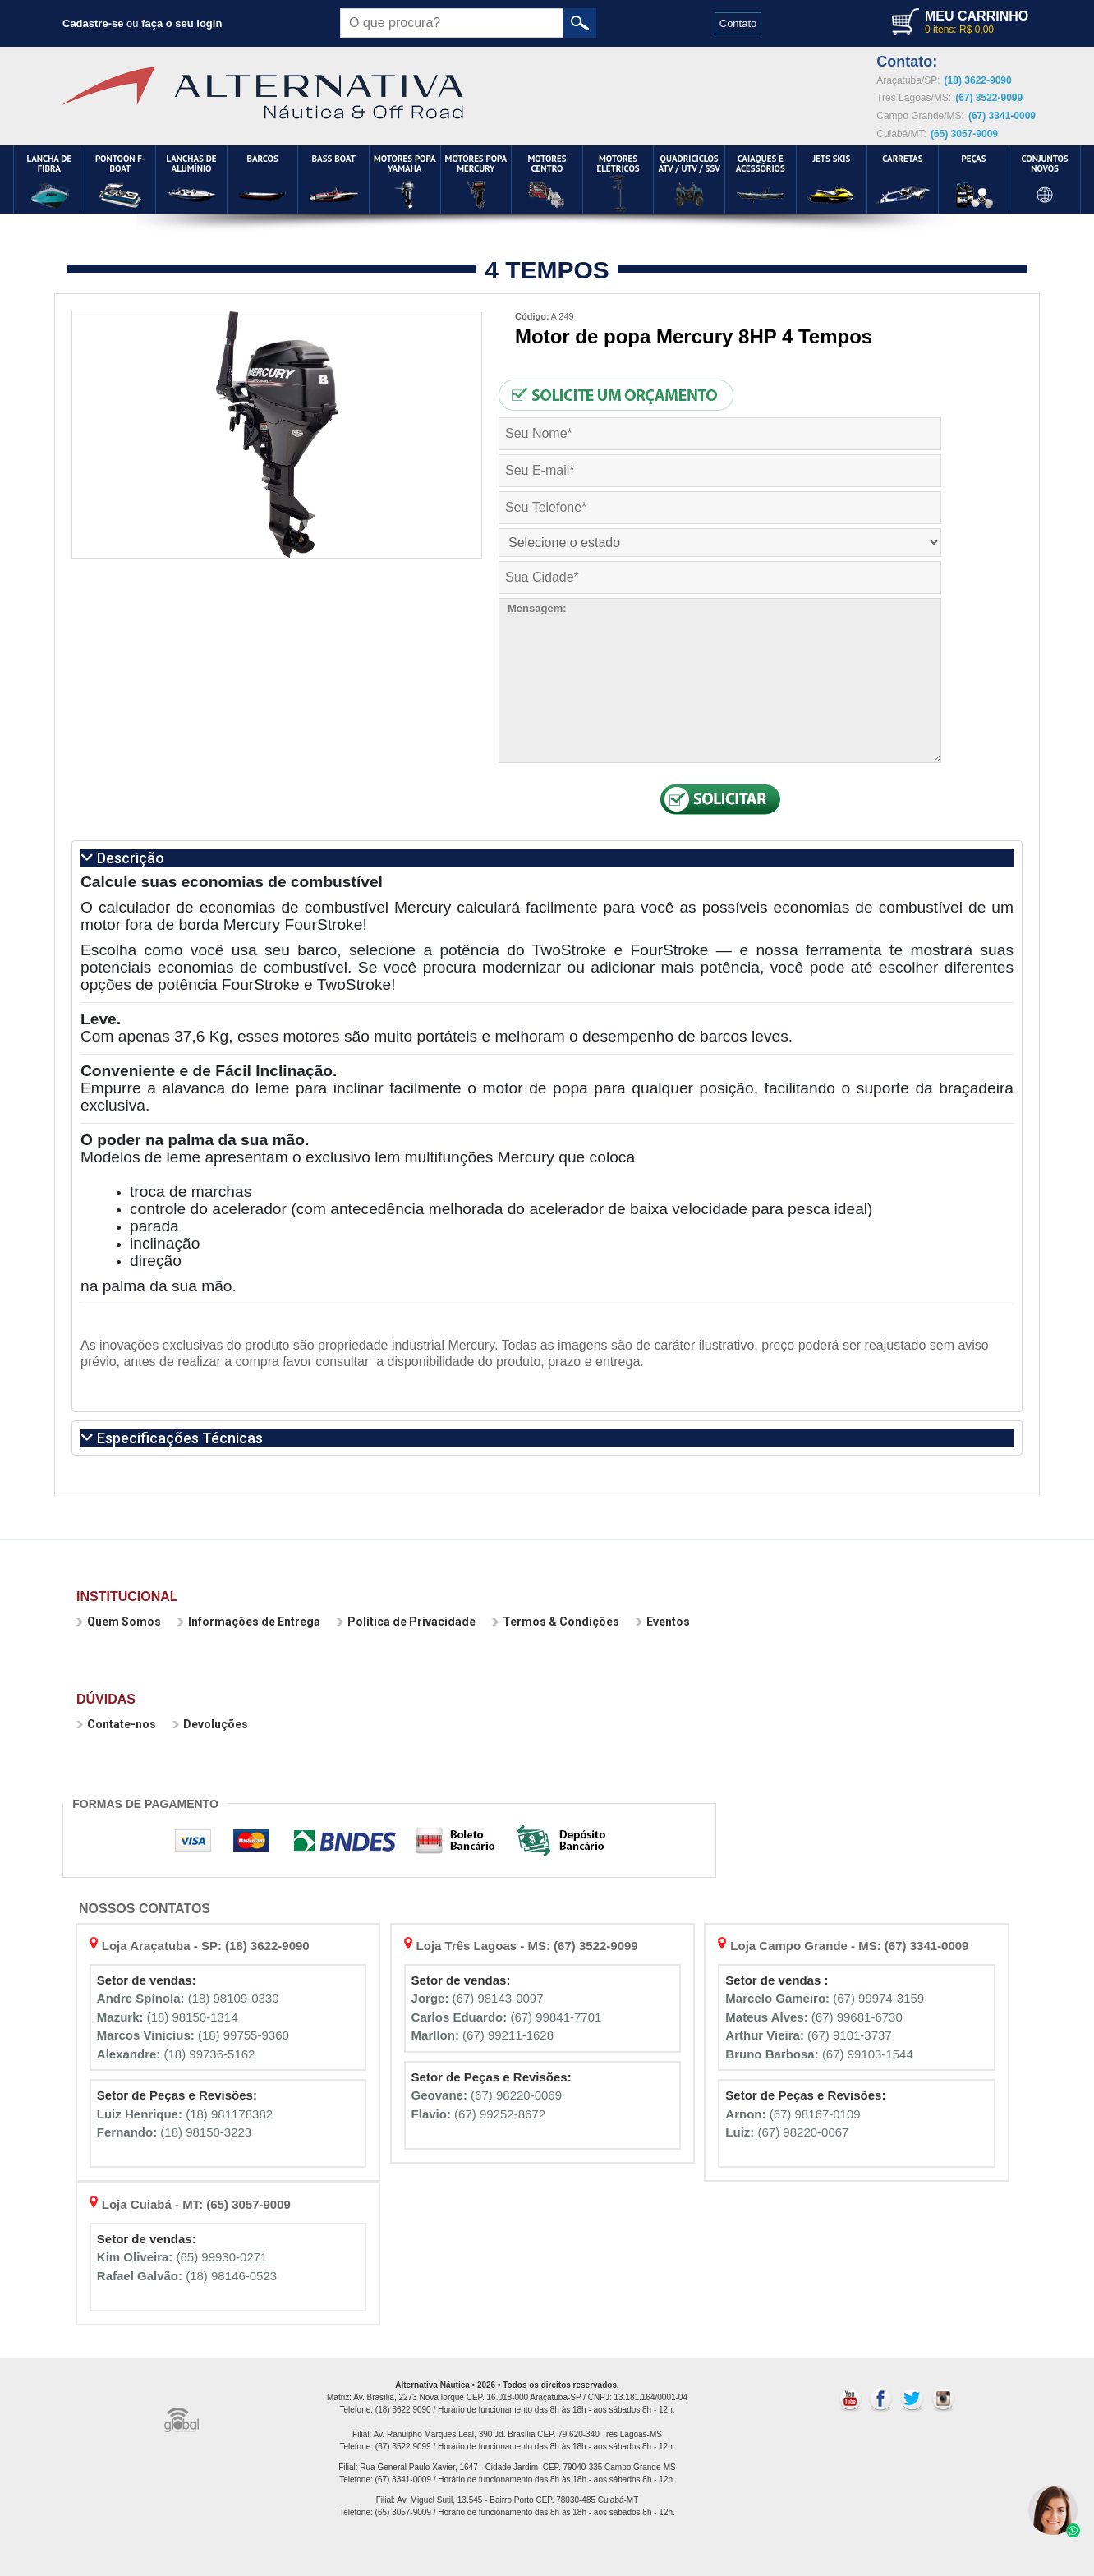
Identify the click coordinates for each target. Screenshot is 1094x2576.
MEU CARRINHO (976, 16)
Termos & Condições (555, 1621)
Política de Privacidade (406, 1621)
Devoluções (210, 1724)
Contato (738, 23)
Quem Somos (118, 1621)
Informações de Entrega (248, 1621)
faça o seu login (181, 23)
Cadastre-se (92, 23)
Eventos (663, 1621)
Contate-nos (116, 1724)
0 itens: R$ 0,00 (959, 29)
